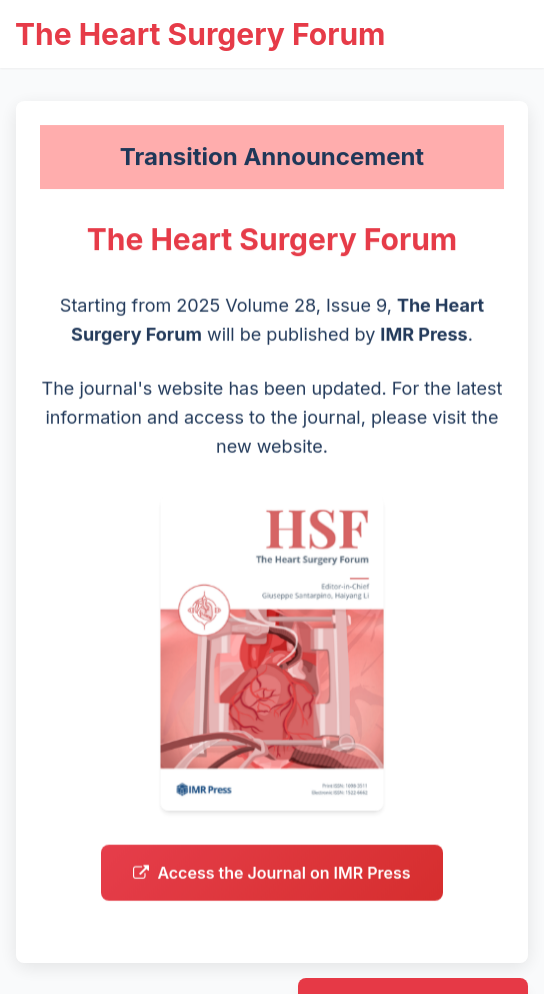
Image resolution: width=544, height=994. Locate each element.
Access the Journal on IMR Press (271, 879)
